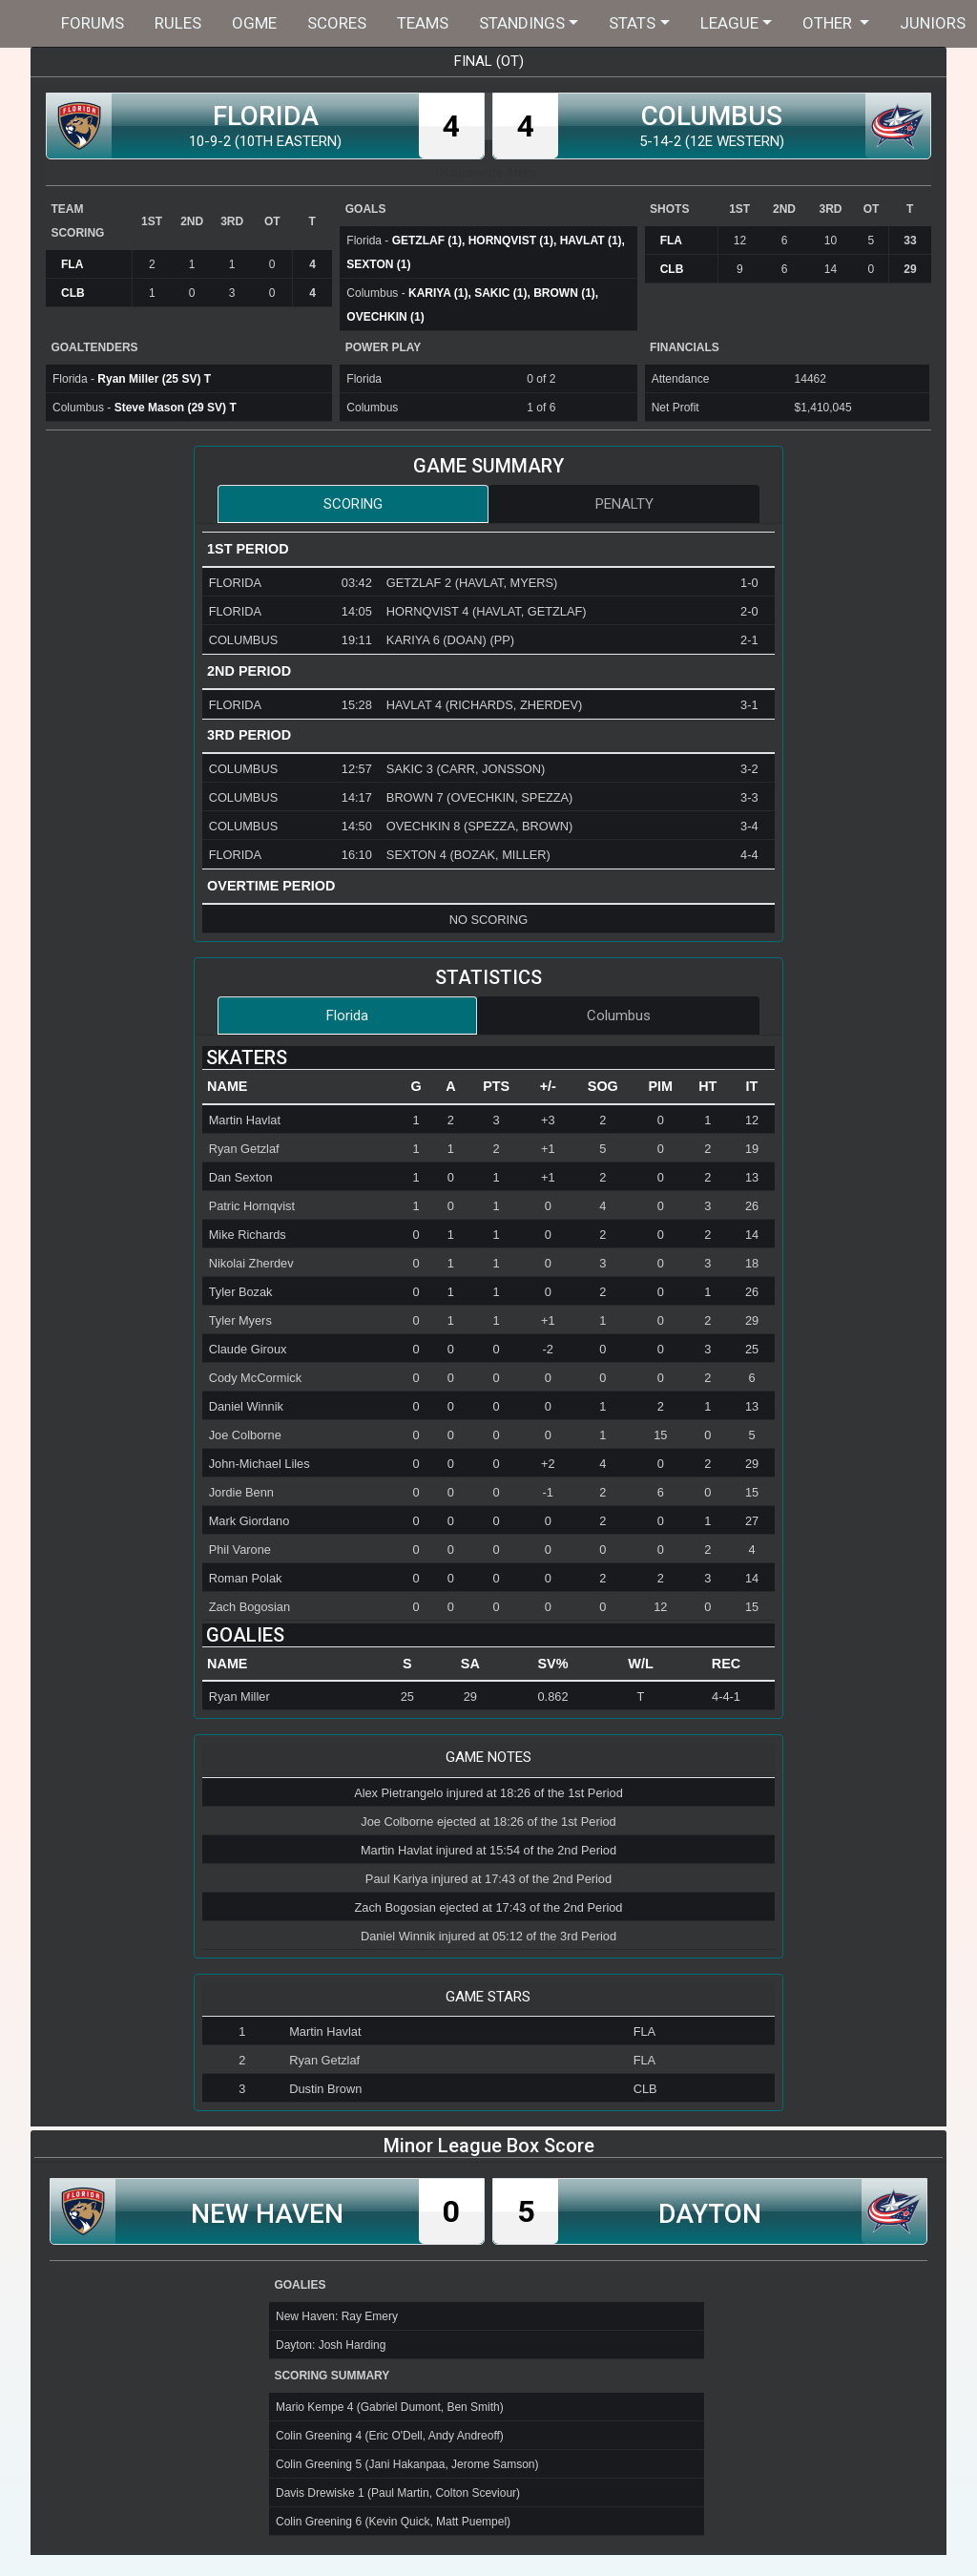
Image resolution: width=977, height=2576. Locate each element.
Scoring (353, 504)
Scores (336, 22)
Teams (422, 22)
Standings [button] (522, 22)
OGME (254, 22)
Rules (178, 22)
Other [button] (829, 22)
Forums (92, 22)
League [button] (729, 22)
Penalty (624, 504)
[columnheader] (300, 1087)
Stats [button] (632, 22)
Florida (347, 1015)
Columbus (619, 1015)
